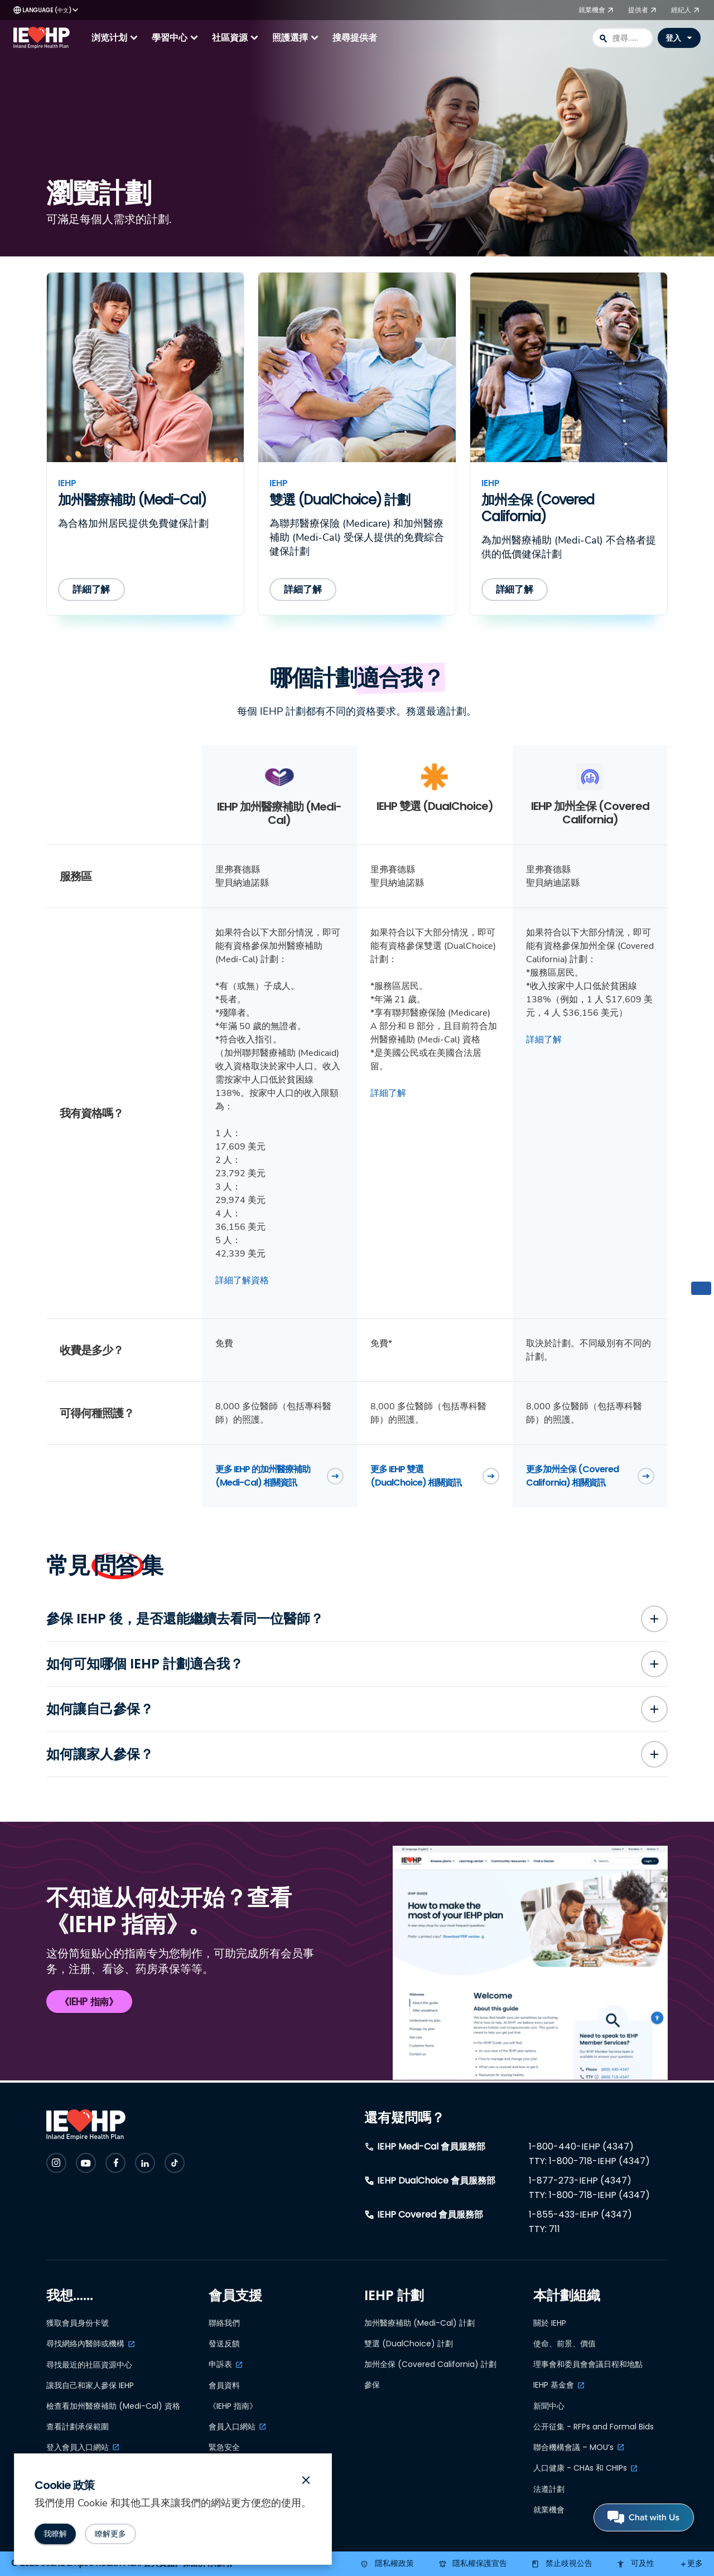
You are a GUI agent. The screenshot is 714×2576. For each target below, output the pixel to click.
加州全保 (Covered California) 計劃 (430, 2364)
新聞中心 (549, 2406)
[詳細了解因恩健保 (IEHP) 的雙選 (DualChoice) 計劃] (304, 589)
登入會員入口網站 (77, 2447)
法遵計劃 (549, 2489)
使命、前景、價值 (564, 2343)
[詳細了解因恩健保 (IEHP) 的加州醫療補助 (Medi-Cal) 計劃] (93, 589)
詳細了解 (388, 1093)
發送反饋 (224, 2343)
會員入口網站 (232, 2426)
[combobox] (622, 38)
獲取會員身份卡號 (77, 2322)
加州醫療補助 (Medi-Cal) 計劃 (419, 2322)
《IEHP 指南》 (233, 2406)
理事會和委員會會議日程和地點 (588, 2364)
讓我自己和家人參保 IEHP (90, 2385)
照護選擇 (296, 38)
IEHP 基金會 (553, 2384)
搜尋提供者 (354, 37)
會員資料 (224, 2385)
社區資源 (236, 38)
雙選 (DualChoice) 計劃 (408, 2343)
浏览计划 (116, 38)
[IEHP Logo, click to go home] (44, 38)
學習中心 (176, 38)
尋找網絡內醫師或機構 (85, 2343)
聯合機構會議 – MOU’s (573, 2447)
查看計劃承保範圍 (77, 2426)
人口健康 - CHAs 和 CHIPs (580, 2468)
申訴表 (220, 2364)
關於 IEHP (549, 2322)
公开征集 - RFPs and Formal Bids (593, 2426)
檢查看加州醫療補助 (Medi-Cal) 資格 (113, 2406)
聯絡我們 (224, 2322)
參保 (372, 2384)
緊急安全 (224, 2447)
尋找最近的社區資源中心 (89, 2364)
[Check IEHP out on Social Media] (56, 2163)
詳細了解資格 (242, 1280)
